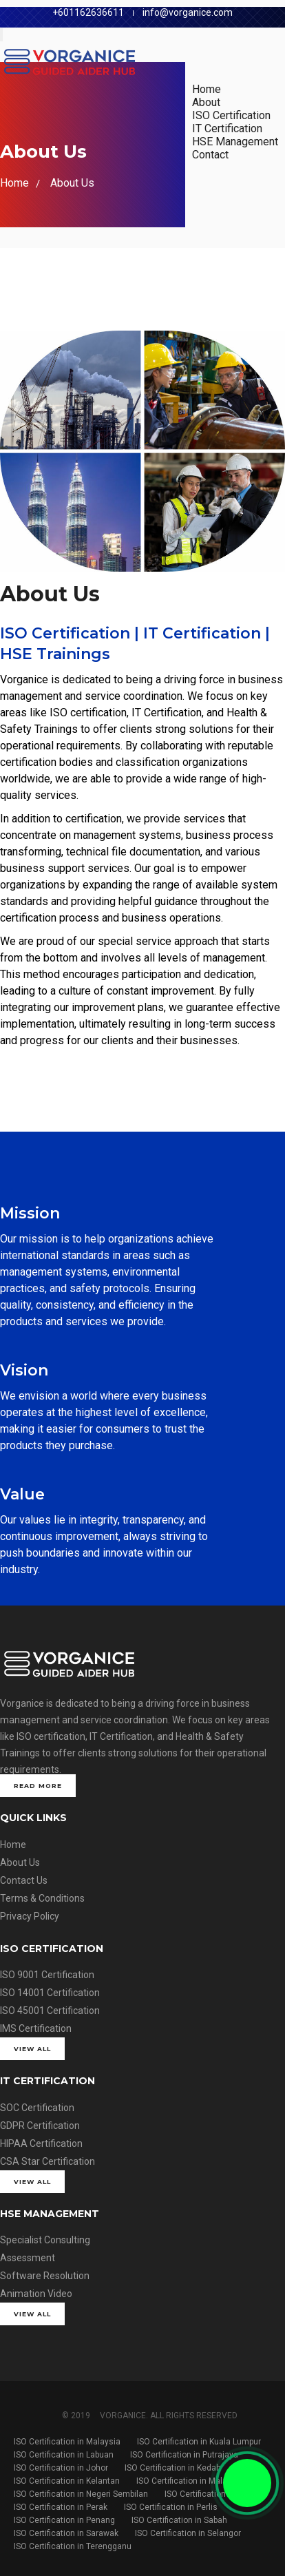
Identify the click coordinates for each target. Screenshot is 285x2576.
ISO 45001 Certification (50, 2010)
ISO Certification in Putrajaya (184, 2455)
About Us (72, 182)
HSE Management (235, 141)
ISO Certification (231, 115)
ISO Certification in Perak (60, 2507)
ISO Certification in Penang (64, 2520)
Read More (38, 1785)
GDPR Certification (40, 2125)
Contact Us (24, 1880)
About (206, 102)
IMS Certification (36, 2028)
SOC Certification (37, 2107)
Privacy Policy (29, 1916)
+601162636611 (88, 12)
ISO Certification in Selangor (188, 2533)
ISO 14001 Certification (50, 1992)
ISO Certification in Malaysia (67, 2442)
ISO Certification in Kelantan (67, 2481)
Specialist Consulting (45, 2239)
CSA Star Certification (47, 2161)
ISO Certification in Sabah (179, 2520)
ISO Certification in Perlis (171, 2507)
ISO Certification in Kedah (173, 2468)
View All (32, 2049)
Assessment (27, 2257)
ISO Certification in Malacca (189, 2481)
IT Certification (227, 128)
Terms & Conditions (42, 1898)
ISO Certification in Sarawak (66, 2533)
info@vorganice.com (187, 12)
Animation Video (36, 2293)
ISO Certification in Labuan (64, 2455)
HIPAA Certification (41, 2143)
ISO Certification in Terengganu (72, 2546)
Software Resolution (44, 2275)
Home (206, 89)
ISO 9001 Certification (47, 1974)
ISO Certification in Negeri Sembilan (81, 2494)
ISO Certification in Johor (61, 2468)
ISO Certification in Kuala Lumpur (199, 2442)
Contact (210, 154)
